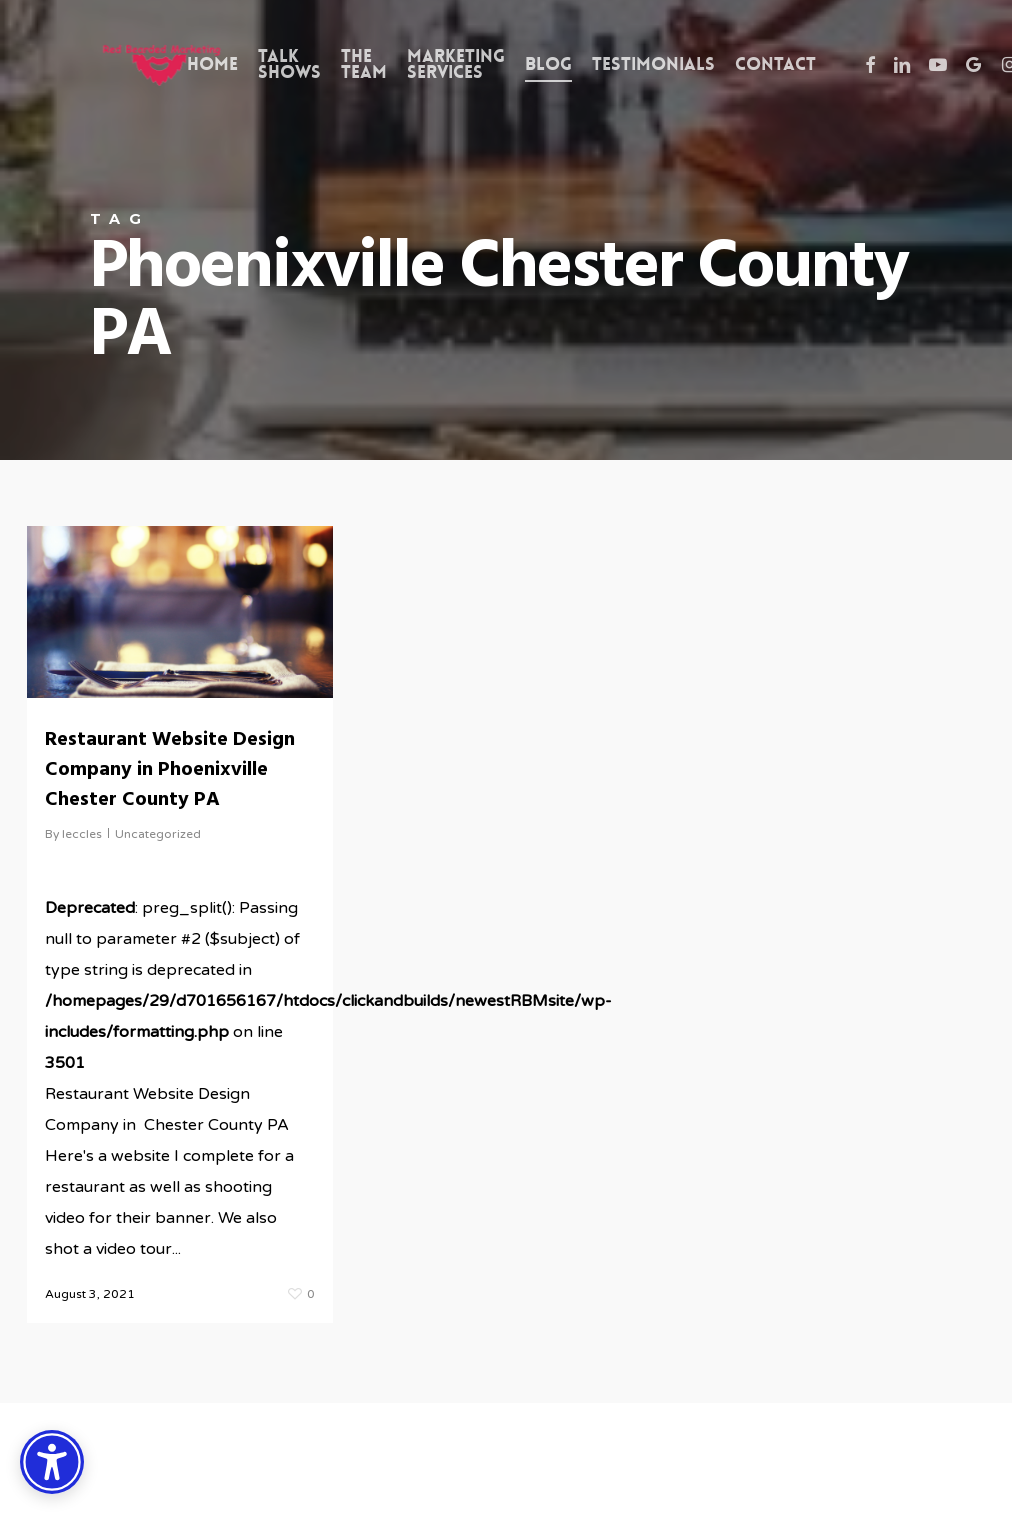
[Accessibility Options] (52, 1462)
